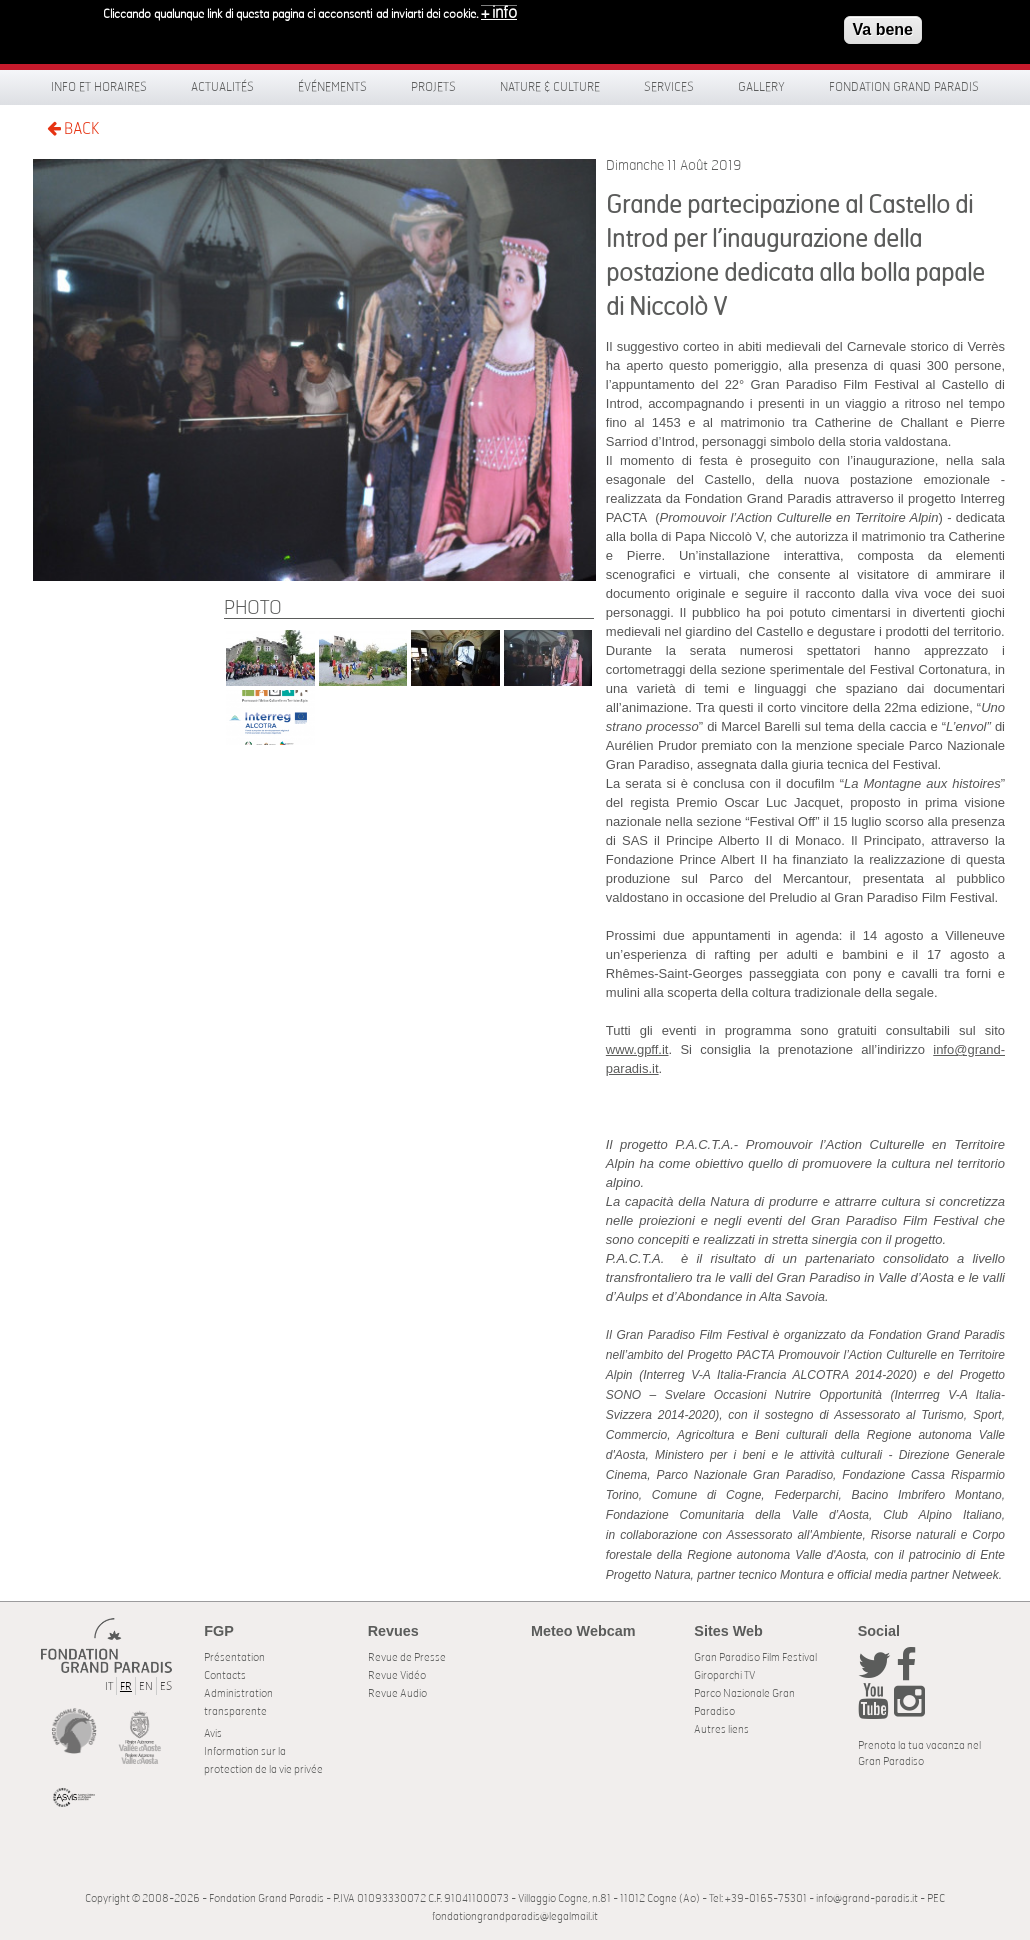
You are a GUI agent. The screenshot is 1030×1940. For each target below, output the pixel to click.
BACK (73, 128)
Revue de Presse (407, 1657)
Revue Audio (397, 1693)
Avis (213, 1733)
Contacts (225, 1675)
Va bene (883, 25)
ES (166, 1686)
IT (109, 1686)
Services (669, 87)
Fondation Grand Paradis (904, 87)
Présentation (234, 1657)
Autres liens (721, 1729)
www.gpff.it (637, 1049)
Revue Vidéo (397, 1675)
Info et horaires (99, 87)
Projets (433, 87)
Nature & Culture (550, 87)
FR (126, 1686)
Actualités (222, 87)
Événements (332, 87)
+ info (499, 9)
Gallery (761, 87)
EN (146, 1686)
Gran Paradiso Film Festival (755, 1657)
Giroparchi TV (724, 1675)
